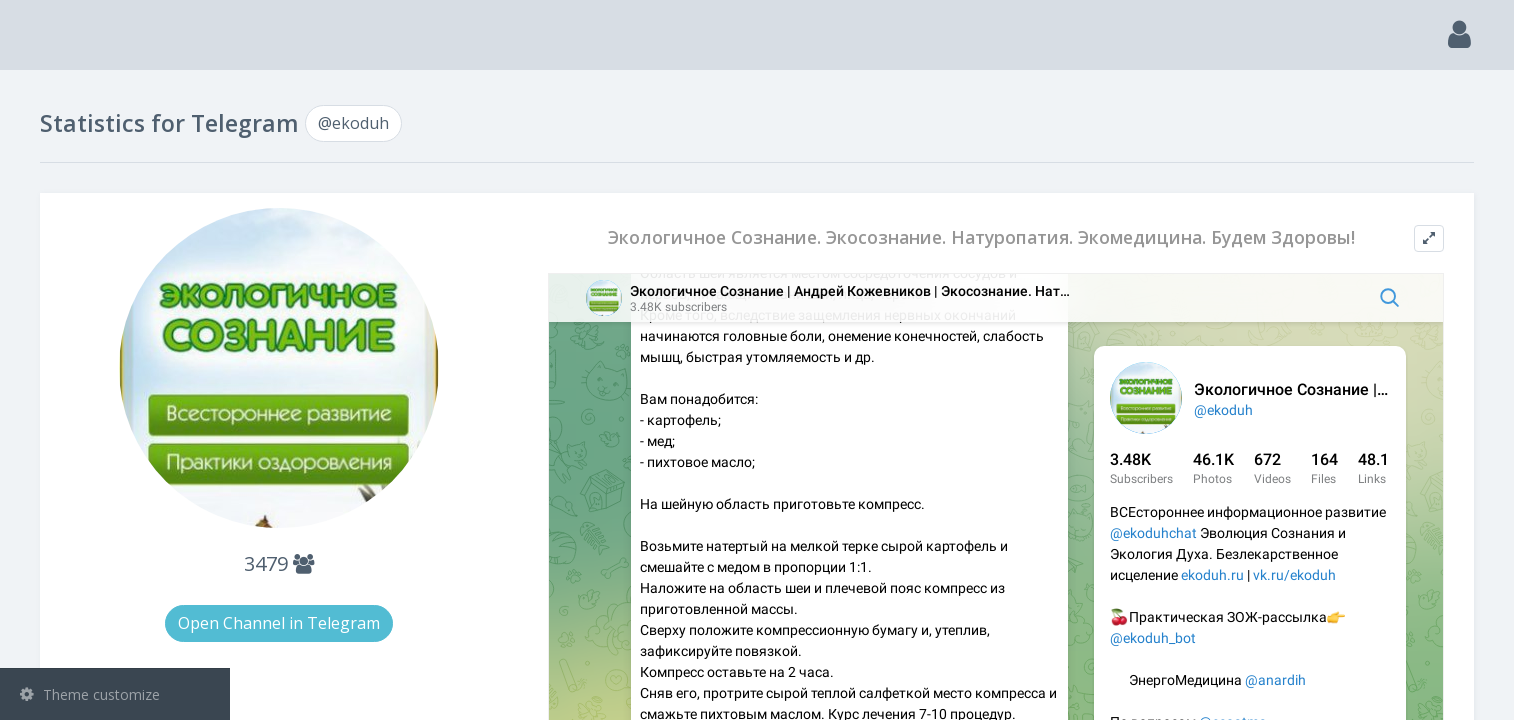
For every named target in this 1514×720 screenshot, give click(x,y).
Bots (117, 299)
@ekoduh (80, 396)
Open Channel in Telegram (471, 623)
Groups (117, 248)
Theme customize (90, 694)
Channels (117, 197)
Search (52, 146)
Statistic (121, 350)
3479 (471, 563)
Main (48, 95)
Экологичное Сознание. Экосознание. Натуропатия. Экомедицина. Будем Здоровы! (1030, 244)
